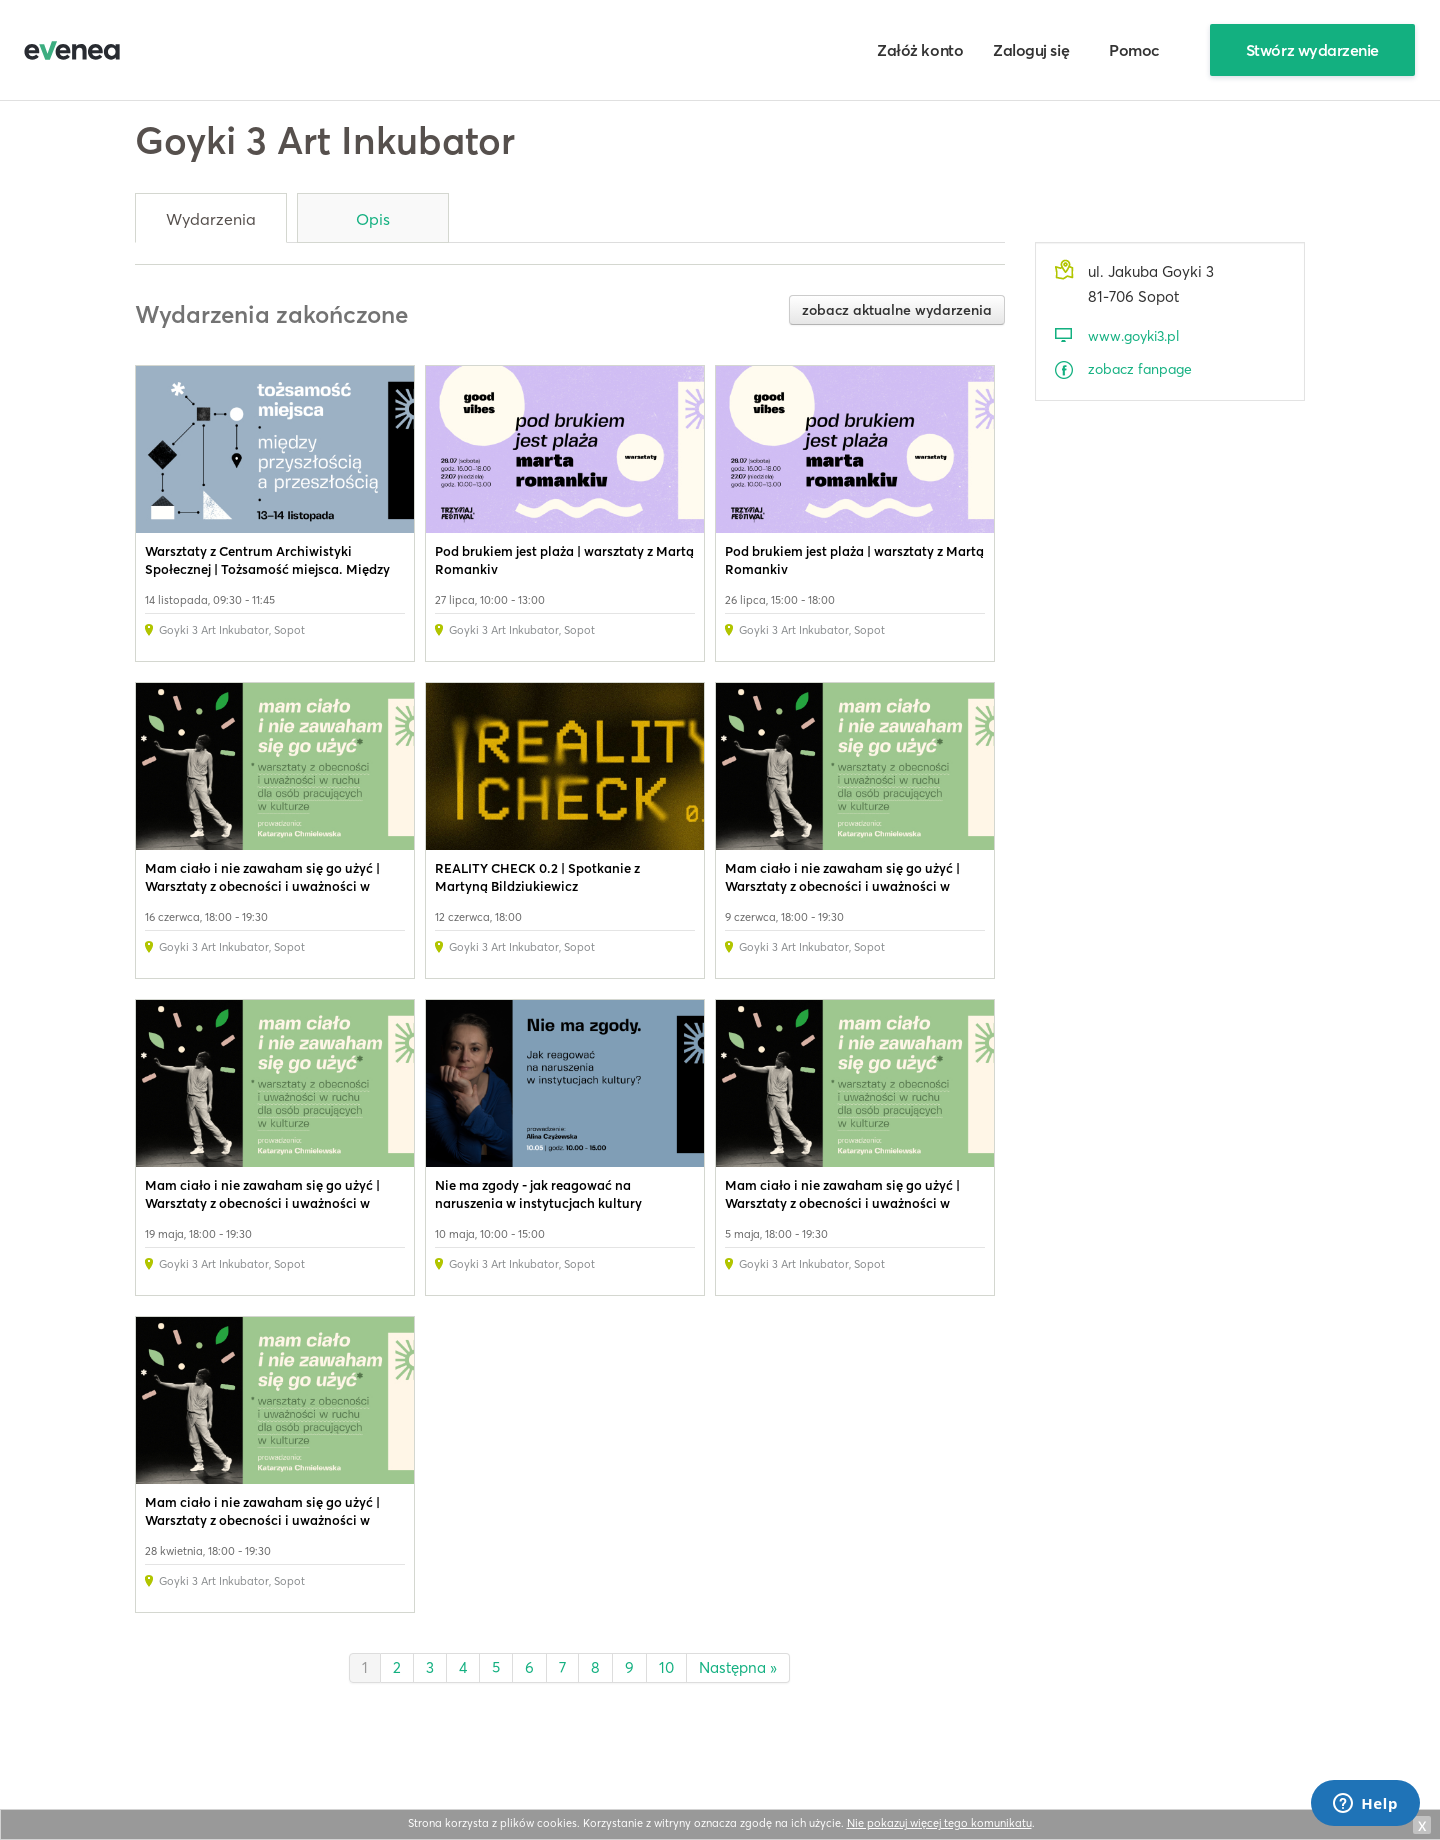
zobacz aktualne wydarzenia (897, 310)
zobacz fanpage (1140, 369)
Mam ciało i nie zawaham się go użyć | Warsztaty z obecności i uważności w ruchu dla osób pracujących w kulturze (263, 886)
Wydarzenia (211, 219)
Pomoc (1134, 50)
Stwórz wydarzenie (1312, 50)
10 (666, 1667)
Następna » (738, 1667)
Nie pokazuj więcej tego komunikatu (939, 1823)
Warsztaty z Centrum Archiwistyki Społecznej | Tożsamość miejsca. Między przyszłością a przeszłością (267, 569)
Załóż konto (920, 50)
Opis (373, 219)
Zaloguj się (1031, 50)
